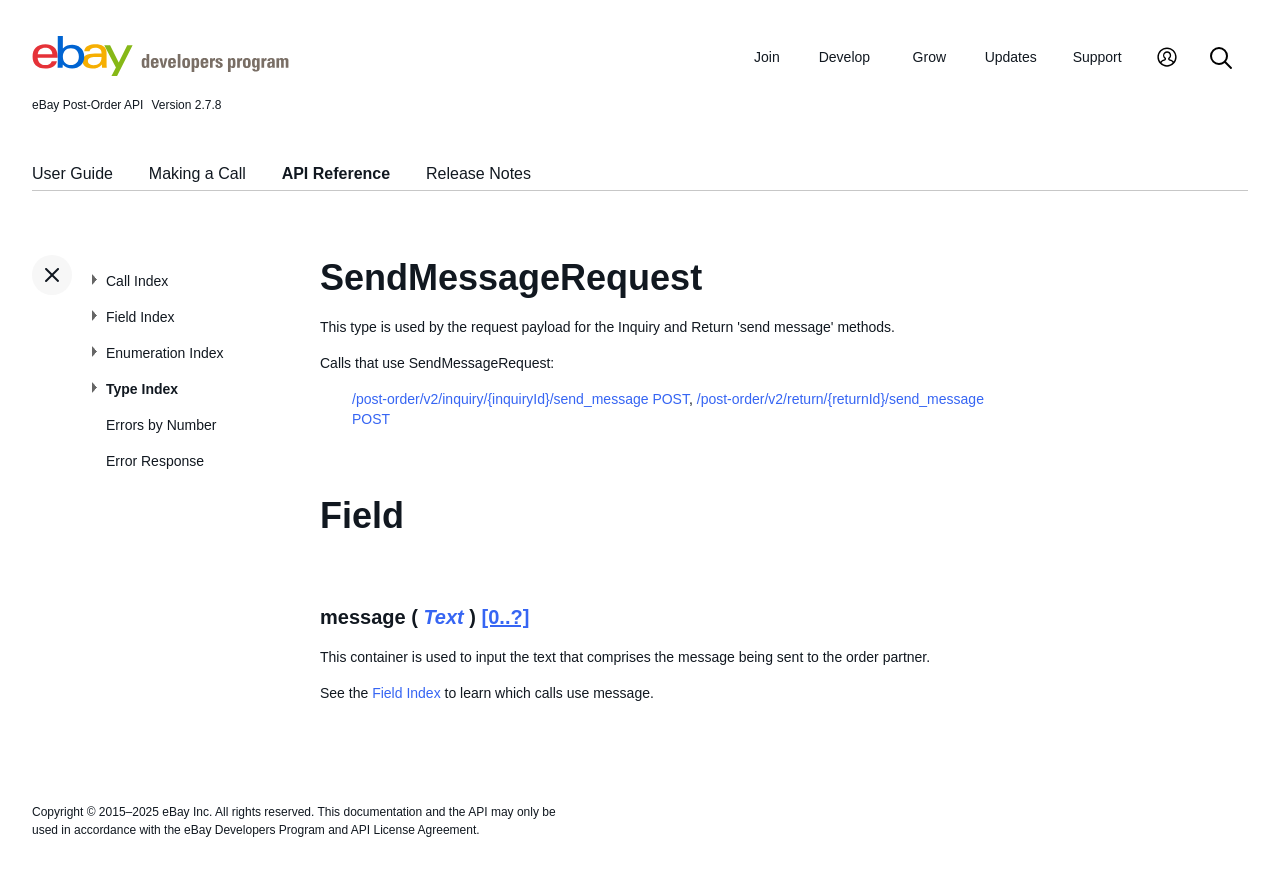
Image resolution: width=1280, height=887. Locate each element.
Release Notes (478, 173)
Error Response (155, 461)
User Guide (72, 173)
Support (1097, 57)
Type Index (142, 389)
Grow (929, 57)
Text (443, 617)
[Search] (1221, 59)
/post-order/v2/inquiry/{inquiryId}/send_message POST (520, 399)
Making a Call (197, 173)
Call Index (137, 281)
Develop (844, 57)
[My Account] (1167, 59)
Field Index (140, 317)
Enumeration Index (165, 353)
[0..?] (506, 617)
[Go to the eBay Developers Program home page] (160, 71)
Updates (1011, 57)
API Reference (336, 173)
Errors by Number (161, 425)
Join (767, 57)
